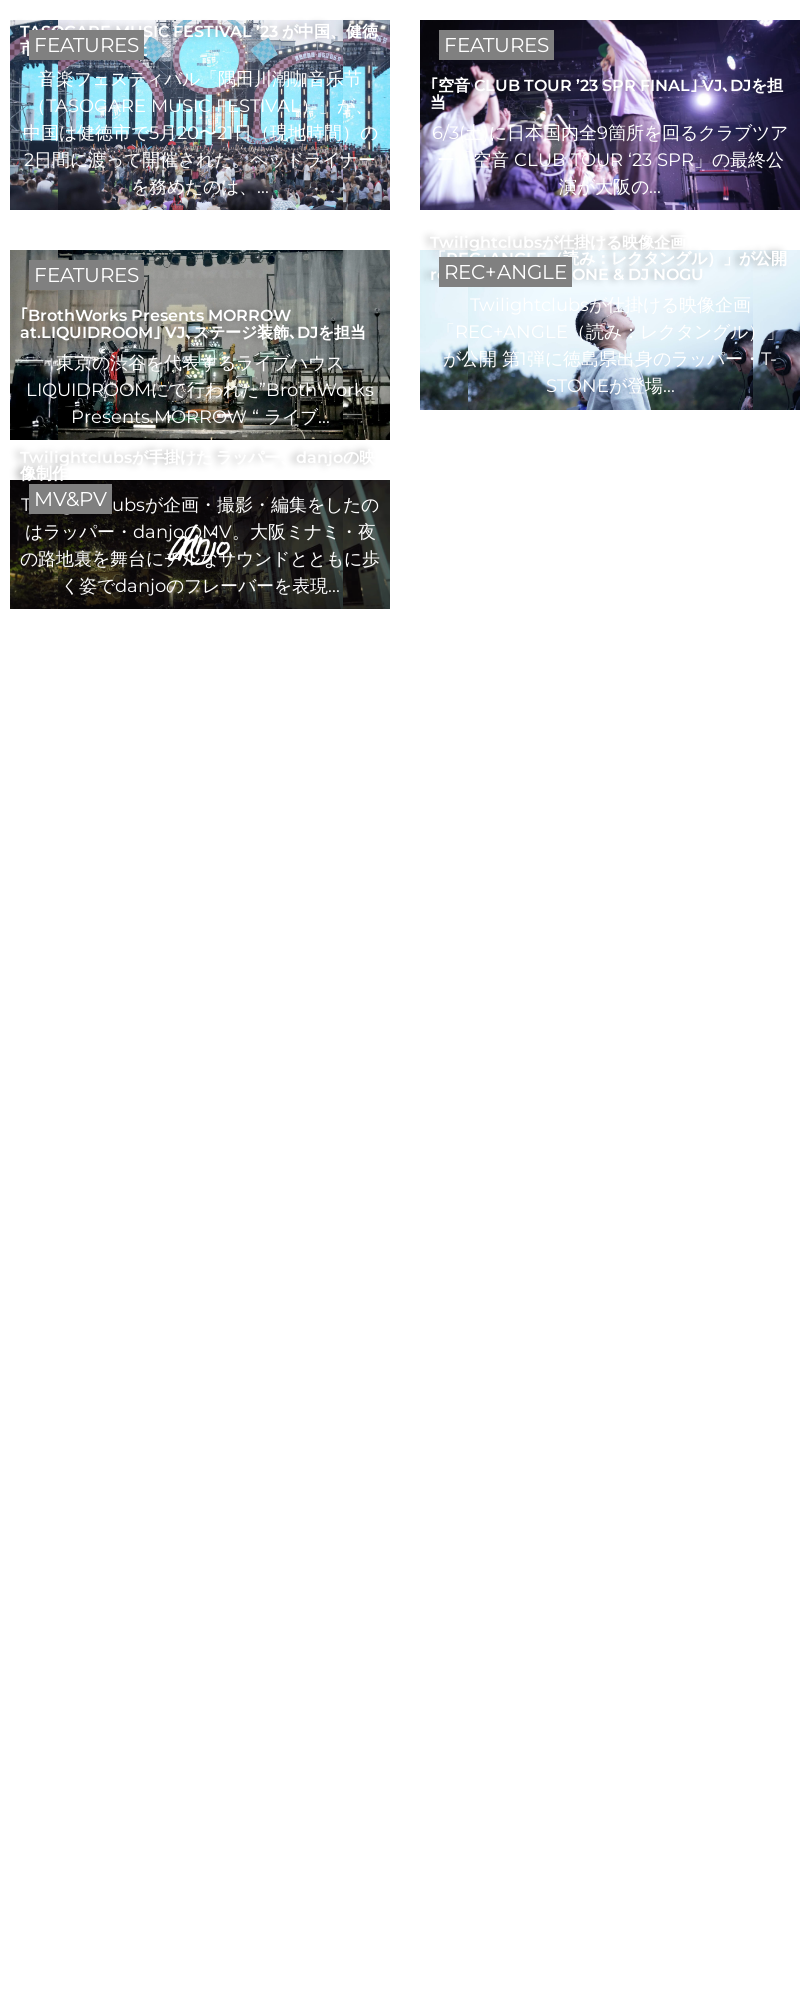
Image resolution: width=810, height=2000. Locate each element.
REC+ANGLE (505, 272)
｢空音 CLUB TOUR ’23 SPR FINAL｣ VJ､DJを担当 (606, 93)
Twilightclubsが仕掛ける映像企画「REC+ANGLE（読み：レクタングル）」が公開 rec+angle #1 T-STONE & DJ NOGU (608, 258)
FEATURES (86, 45)
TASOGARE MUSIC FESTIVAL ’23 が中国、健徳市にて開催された (199, 39)
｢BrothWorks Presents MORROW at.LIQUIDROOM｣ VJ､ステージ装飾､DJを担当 (193, 323)
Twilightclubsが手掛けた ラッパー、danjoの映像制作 (197, 465)
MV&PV (70, 499)
